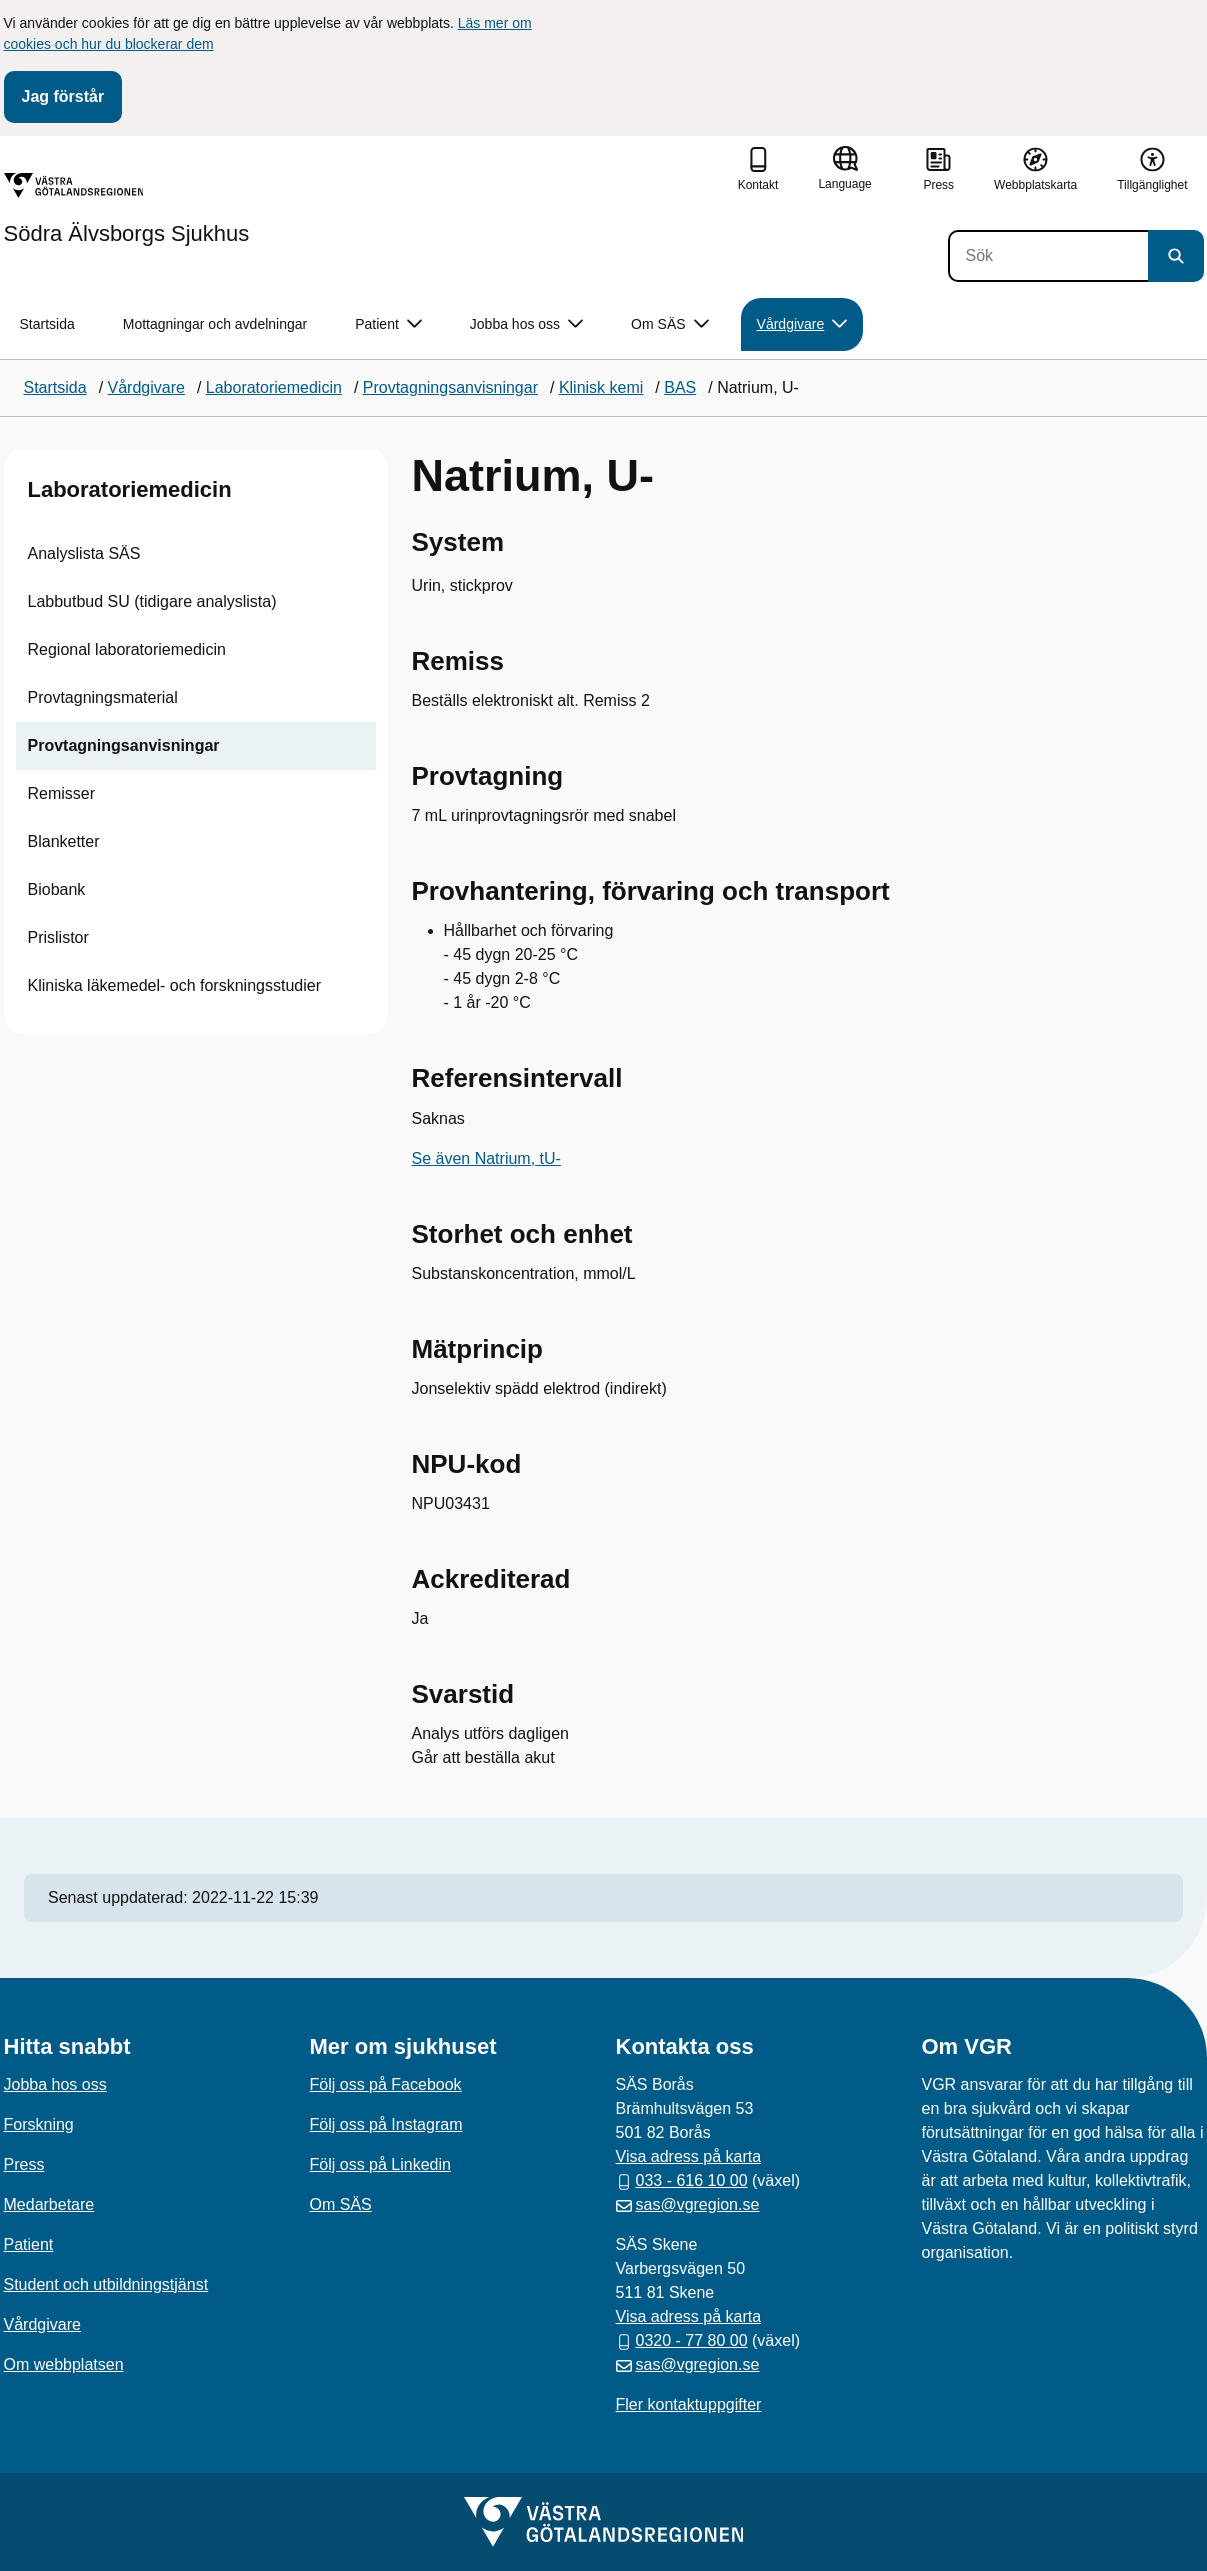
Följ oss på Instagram (386, 2124)
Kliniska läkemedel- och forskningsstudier (174, 985)
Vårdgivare (42, 2324)
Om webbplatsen (64, 2364)
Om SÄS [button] (669, 324)
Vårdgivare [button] (802, 324)
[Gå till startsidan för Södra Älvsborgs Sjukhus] (127, 209)
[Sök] (1048, 256)
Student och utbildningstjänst (106, 2284)
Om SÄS (341, 2204)
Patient (29, 2244)
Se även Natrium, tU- (486, 1158)
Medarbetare (49, 2204)
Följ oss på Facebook (386, 2084)
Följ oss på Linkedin (380, 2164)
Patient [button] (388, 324)
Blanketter (64, 841)
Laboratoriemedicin (130, 489)
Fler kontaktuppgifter (689, 2404)
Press (24, 2164)
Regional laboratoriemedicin (127, 649)
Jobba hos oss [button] (526, 324)
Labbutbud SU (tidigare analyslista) (152, 601)
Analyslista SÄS (84, 553)
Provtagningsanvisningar (124, 745)
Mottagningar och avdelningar (215, 324)
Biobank (57, 889)
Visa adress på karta (689, 2156)
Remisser (62, 793)
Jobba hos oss (55, 2084)
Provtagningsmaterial (103, 697)
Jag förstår (63, 96)
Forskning (39, 2124)
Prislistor (58, 937)
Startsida (47, 324)
